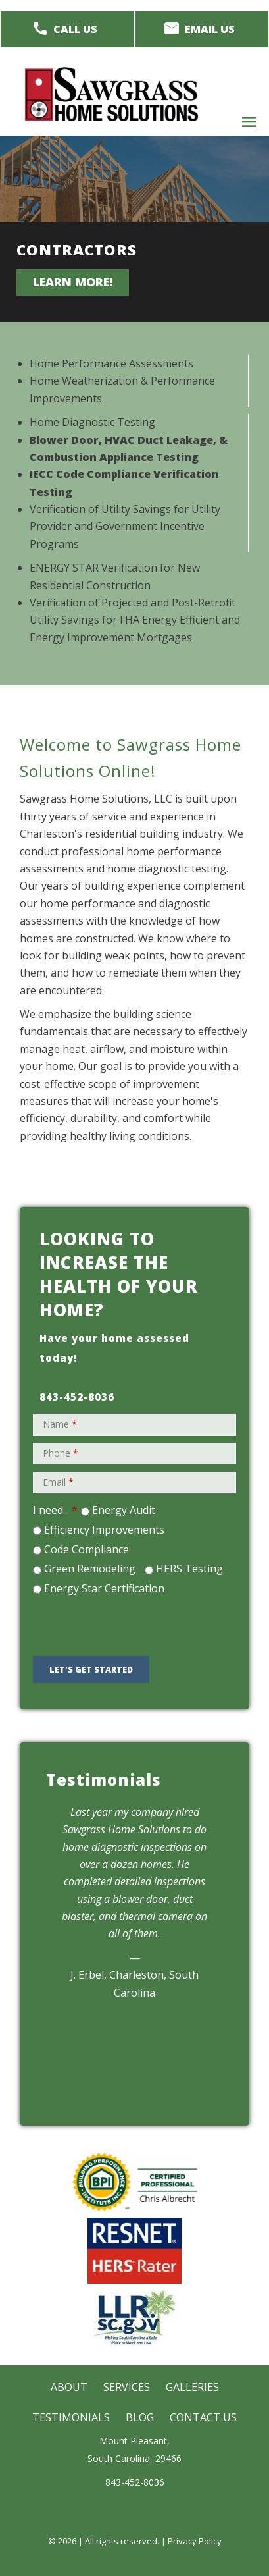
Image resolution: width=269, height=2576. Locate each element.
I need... (55, 1510)
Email (58, 1482)
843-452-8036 (76, 1396)
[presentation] (130, 1624)
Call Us (75, 29)
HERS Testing (189, 1568)
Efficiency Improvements (104, 1529)
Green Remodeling (89, 1568)
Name (60, 1424)
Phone (60, 1453)
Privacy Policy (195, 2541)
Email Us (210, 29)
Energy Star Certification (104, 1588)
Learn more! (72, 282)
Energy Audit (123, 1510)
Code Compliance (86, 1549)
